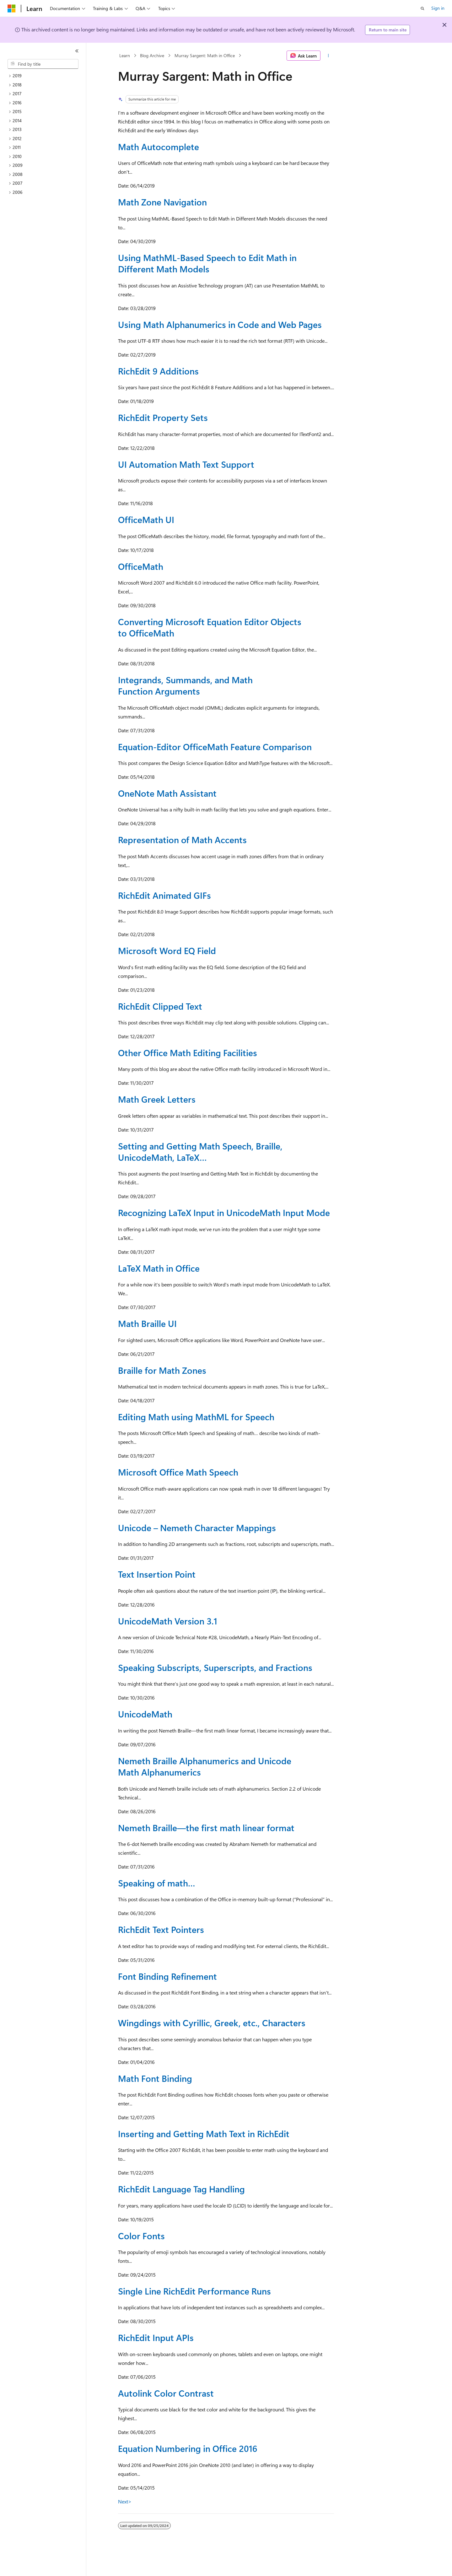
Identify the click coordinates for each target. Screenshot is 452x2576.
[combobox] (43, 64)
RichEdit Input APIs (156, 2337)
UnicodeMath (145, 1714)
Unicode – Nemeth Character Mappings (197, 1527)
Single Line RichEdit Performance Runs (194, 2291)
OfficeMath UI (146, 519)
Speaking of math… (156, 1883)
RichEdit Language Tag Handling (181, 2189)
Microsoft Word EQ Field (167, 950)
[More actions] (328, 56)
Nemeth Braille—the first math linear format (206, 1827)
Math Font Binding (155, 2078)
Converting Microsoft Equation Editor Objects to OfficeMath (209, 627)
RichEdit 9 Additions (158, 371)
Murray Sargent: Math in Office (205, 55)
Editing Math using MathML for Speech (196, 1416)
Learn (124, 55)
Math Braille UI (147, 1323)
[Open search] (422, 8)
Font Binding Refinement (167, 1976)
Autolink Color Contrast (166, 2393)
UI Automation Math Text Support (186, 464)
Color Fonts (141, 2235)
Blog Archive (152, 55)
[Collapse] (76, 51)
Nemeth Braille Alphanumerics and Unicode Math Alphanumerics (204, 1766)
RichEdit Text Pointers (161, 1929)
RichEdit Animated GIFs (164, 895)
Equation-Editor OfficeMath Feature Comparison (215, 746)
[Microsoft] (12, 8)
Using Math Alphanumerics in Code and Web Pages (220, 324)
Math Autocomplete (158, 146)
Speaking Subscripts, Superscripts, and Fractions (215, 1667)
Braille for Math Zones (162, 1370)
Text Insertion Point (157, 1574)
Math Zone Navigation (162, 202)
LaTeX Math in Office (159, 1268)
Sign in (437, 8)
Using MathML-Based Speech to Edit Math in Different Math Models (207, 263)
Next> (125, 2501)
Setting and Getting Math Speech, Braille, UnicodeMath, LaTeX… (200, 1151)
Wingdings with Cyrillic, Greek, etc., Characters (211, 2022)
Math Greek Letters (157, 1099)
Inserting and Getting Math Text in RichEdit (203, 2133)
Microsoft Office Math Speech (178, 1472)
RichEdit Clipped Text (160, 1006)
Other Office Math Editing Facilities (187, 1052)
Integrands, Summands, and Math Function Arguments (185, 685)
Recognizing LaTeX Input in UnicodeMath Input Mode (224, 1212)
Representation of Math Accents (182, 839)
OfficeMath (140, 566)
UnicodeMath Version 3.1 (167, 1621)
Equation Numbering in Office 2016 (187, 2448)
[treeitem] (45, 75)
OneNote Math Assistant (167, 793)
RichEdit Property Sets (163, 417)
